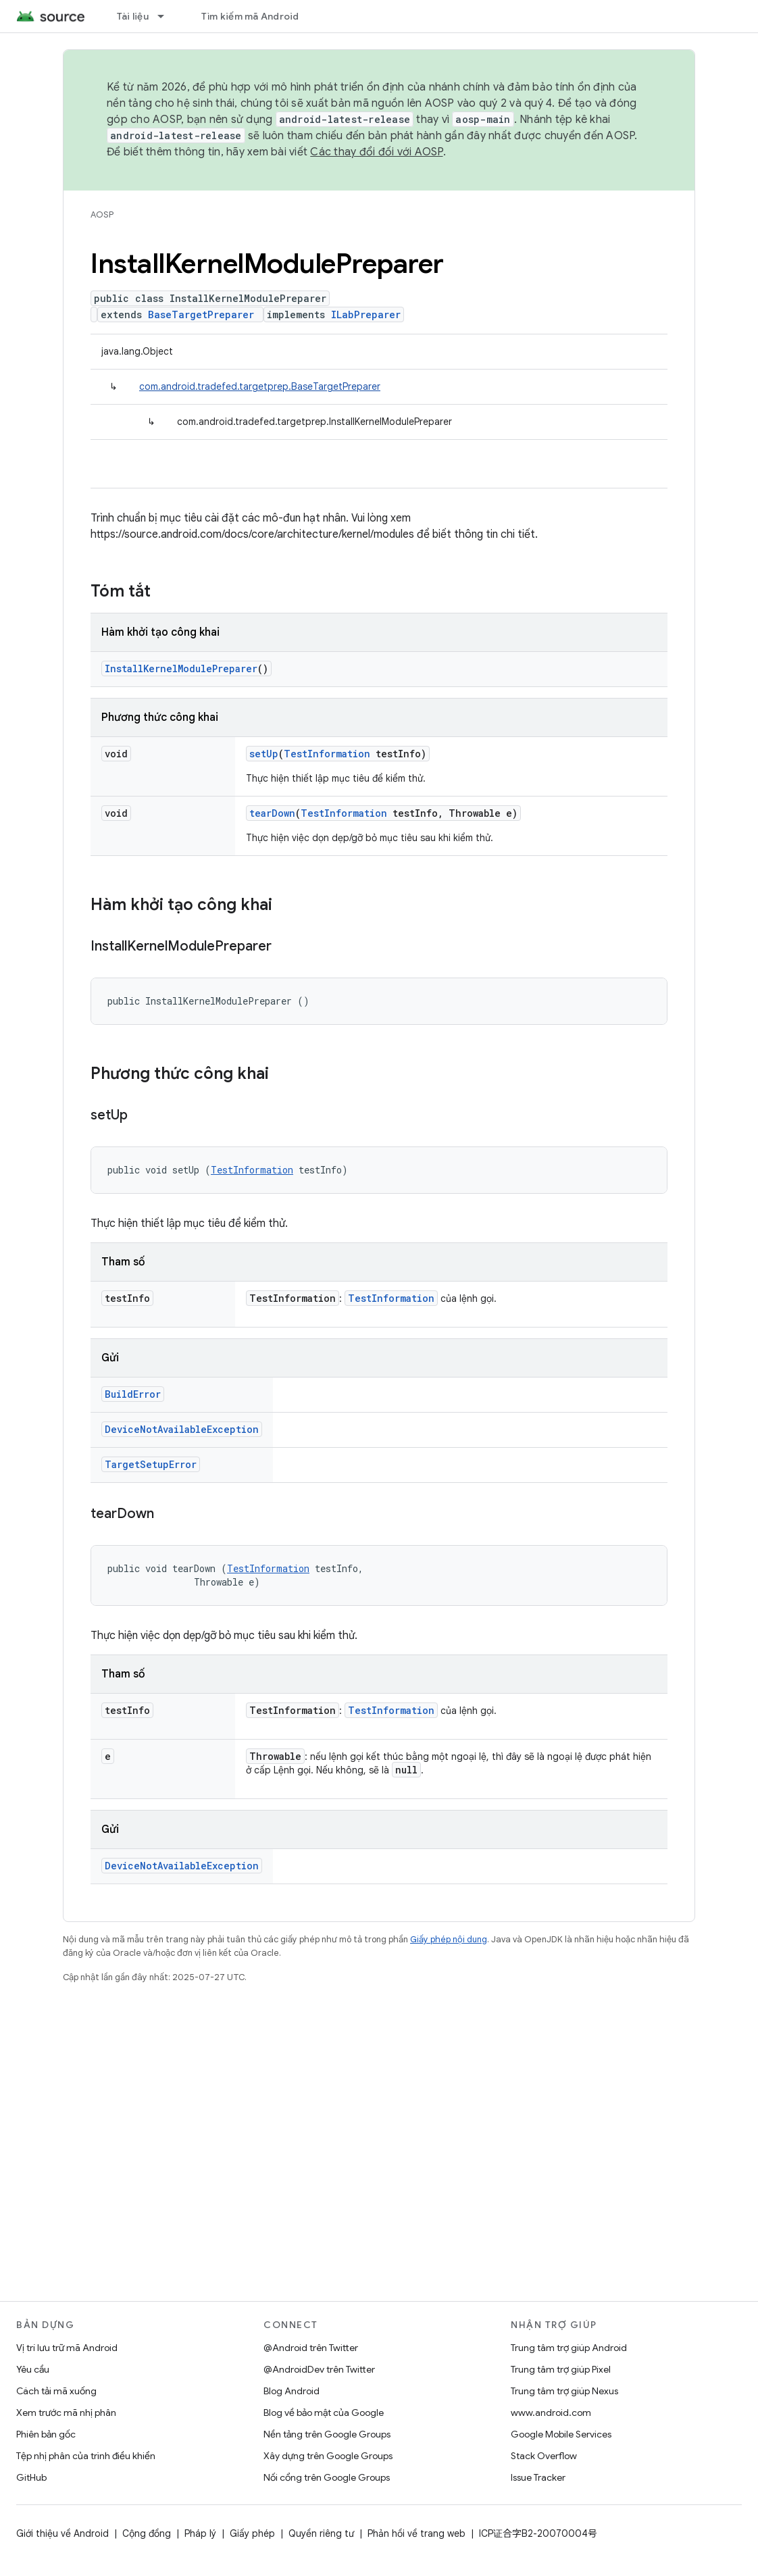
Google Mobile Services (561, 2434)
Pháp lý (200, 2533)
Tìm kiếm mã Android (250, 16)
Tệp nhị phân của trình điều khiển (85, 2456)
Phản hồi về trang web (416, 2533)
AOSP (102, 214)
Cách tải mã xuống (56, 2391)
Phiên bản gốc (46, 2434)
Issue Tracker (538, 2477)
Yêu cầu (32, 2369)
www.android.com (551, 2412)
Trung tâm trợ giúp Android (569, 2348)
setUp (263, 753)
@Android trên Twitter (310, 2348)
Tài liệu (133, 16)
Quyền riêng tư (321, 2533)
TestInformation (327, 753)
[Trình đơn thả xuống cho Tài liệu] (167, 16)
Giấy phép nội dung (448, 1939)
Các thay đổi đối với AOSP (376, 152)
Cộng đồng (146, 2533)
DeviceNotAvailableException (182, 1429)
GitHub (31, 2477)
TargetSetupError (151, 1464)
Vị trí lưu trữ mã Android (67, 2348)
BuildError (133, 1394)
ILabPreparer (366, 314)
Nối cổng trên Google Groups (326, 2477)
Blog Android (291, 2391)
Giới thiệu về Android (62, 2533)
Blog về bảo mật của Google (323, 2412)
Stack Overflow (544, 2456)
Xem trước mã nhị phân (66, 2412)
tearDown (272, 813)
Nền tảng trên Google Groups (326, 2434)
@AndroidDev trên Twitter (319, 2369)
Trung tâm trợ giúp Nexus (564, 2391)
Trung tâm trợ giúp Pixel (561, 2369)
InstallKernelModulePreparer (181, 668)
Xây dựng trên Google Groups (328, 2456)
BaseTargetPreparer (201, 314)
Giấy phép (252, 2533)
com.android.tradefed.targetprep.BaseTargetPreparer (259, 386)
